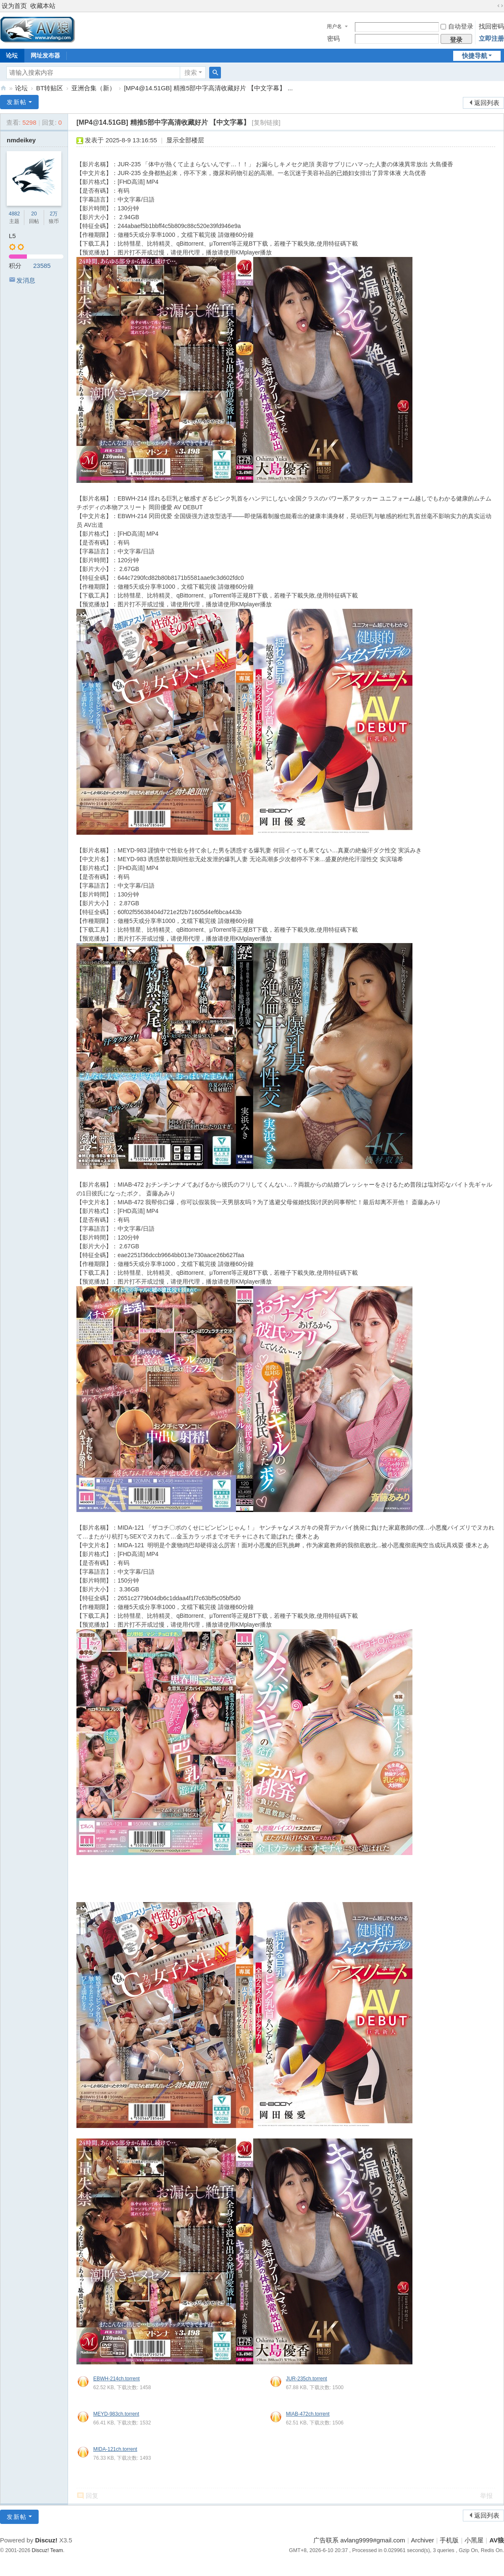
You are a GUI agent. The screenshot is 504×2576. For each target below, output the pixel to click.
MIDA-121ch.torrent (115, 2449)
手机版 (449, 2540)
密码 (333, 38)
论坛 (21, 88)
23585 (42, 265)
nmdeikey (21, 140)
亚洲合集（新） (93, 88)
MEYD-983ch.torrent (116, 2414)
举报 (486, 2495)
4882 (14, 214)
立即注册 (491, 38)
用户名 (334, 26)
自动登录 (457, 26)
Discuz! (46, 2540)
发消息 (25, 280)
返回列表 (486, 102)
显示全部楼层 (185, 140)
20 (34, 214)
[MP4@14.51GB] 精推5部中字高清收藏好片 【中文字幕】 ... (208, 88)
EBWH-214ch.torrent (116, 2379)
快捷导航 (474, 55)
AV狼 (3, 88)
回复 (92, 2495)
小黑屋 (474, 2540)
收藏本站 (42, 5)
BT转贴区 (49, 88)
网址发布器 (45, 55)
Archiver (422, 2540)
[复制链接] (266, 122)
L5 (12, 235)
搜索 (190, 72)
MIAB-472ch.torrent (308, 2414)
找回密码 (491, 26)
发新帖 (17, 102)
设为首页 (14, 5)
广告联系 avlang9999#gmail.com (359, 2540)
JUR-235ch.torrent (306, 2379)
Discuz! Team (47, 2550)
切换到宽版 (500, 6)
